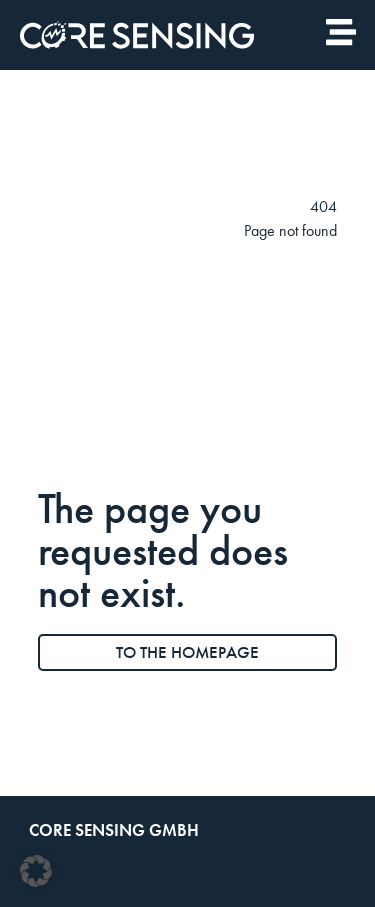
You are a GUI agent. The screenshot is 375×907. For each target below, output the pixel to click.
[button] (36, 871)
